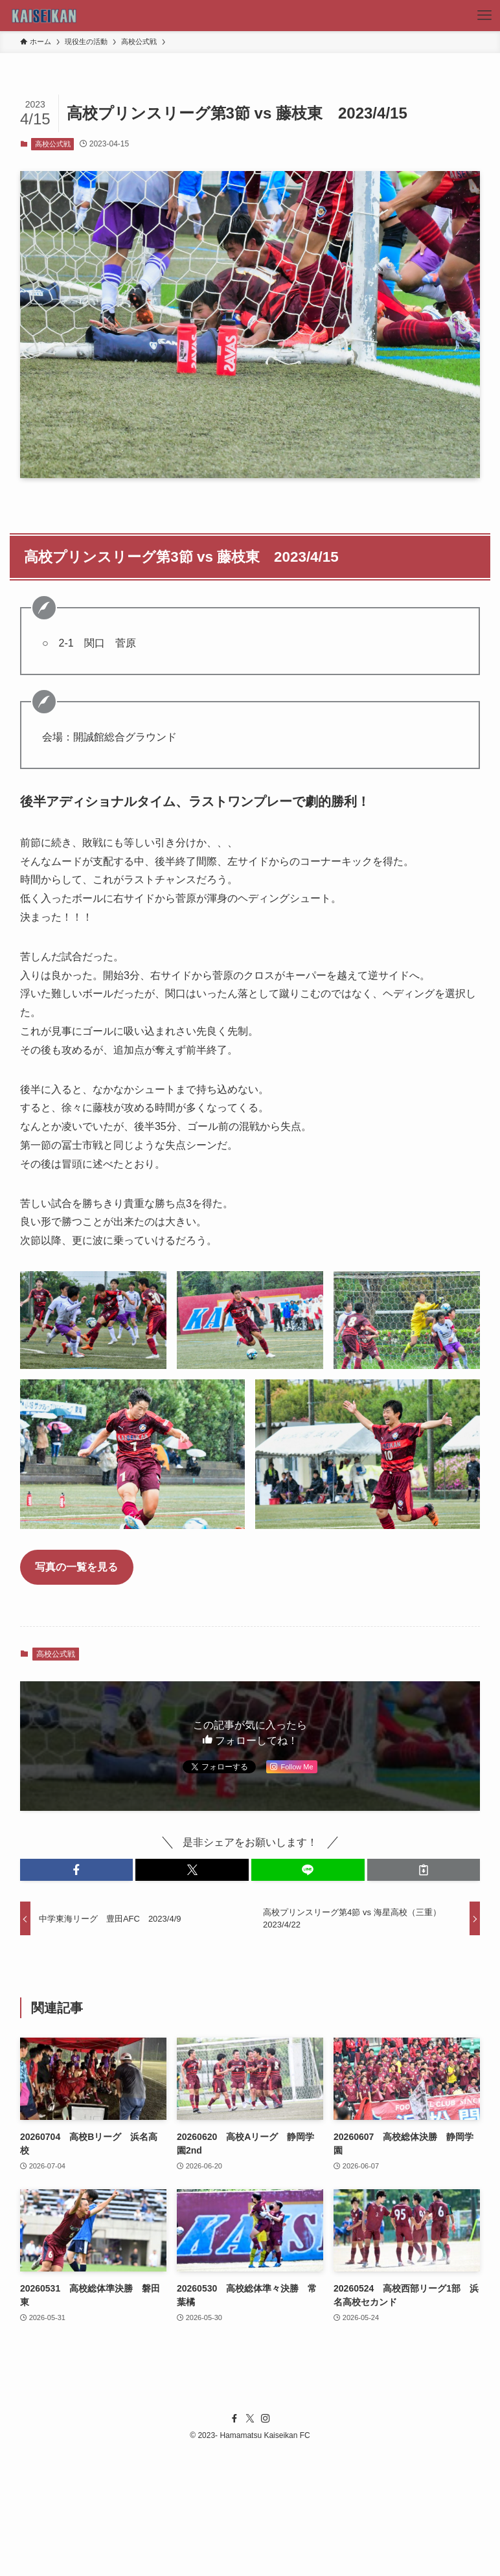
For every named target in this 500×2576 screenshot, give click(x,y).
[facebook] (234, 2418)
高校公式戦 (53, 144)
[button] (76, 1870)
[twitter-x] (250, 2418)
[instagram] (265, 2418)
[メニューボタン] (484, 15)
